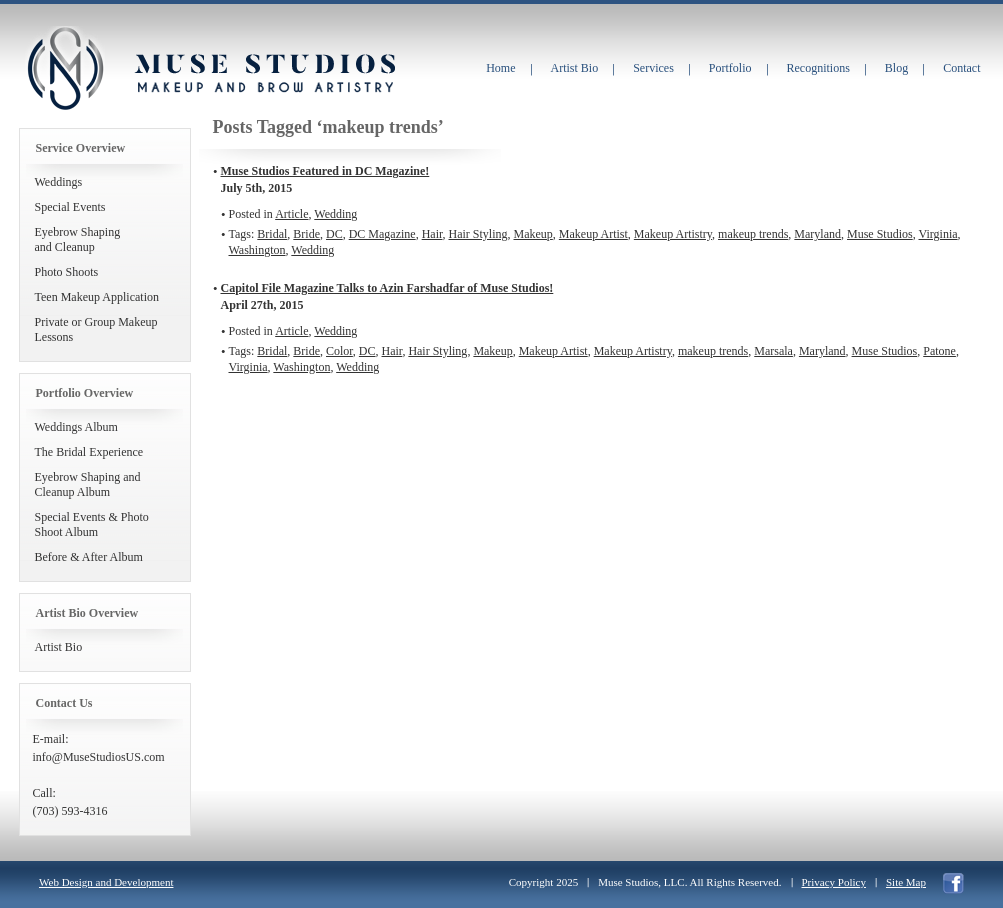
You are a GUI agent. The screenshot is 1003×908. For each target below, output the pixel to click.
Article (291, 214)
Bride (306, 234)
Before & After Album (89, 557)
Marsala (773, 351)
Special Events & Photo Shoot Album (92, 524)
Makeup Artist (593, 234)
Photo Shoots (67, 272)
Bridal (272, 234)
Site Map (906, 882)
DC (334, 234)
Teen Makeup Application (97, 297)
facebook (953, 883)
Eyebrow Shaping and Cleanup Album (88, 484)
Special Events (70, 207)
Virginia (938, 234)
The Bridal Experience (89, 452)
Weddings (59, 182)
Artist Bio (59, 647)
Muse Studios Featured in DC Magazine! (325, 171)
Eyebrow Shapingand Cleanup (78, 239)
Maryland (817, 234)
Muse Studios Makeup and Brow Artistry (65, 68)
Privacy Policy (834, 882)
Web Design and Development (106, 882)
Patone (939, 351)
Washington (257, 250)
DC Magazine (382, 234)
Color (339, 351)
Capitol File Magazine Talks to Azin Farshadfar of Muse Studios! (387, 288)
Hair (432, 234)
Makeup (533, 234)
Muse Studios (880, 234)
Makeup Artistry (673, 234)
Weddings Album (76, 427)
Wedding (335, 214)
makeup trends (753, 234)
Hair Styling (478, 234)
